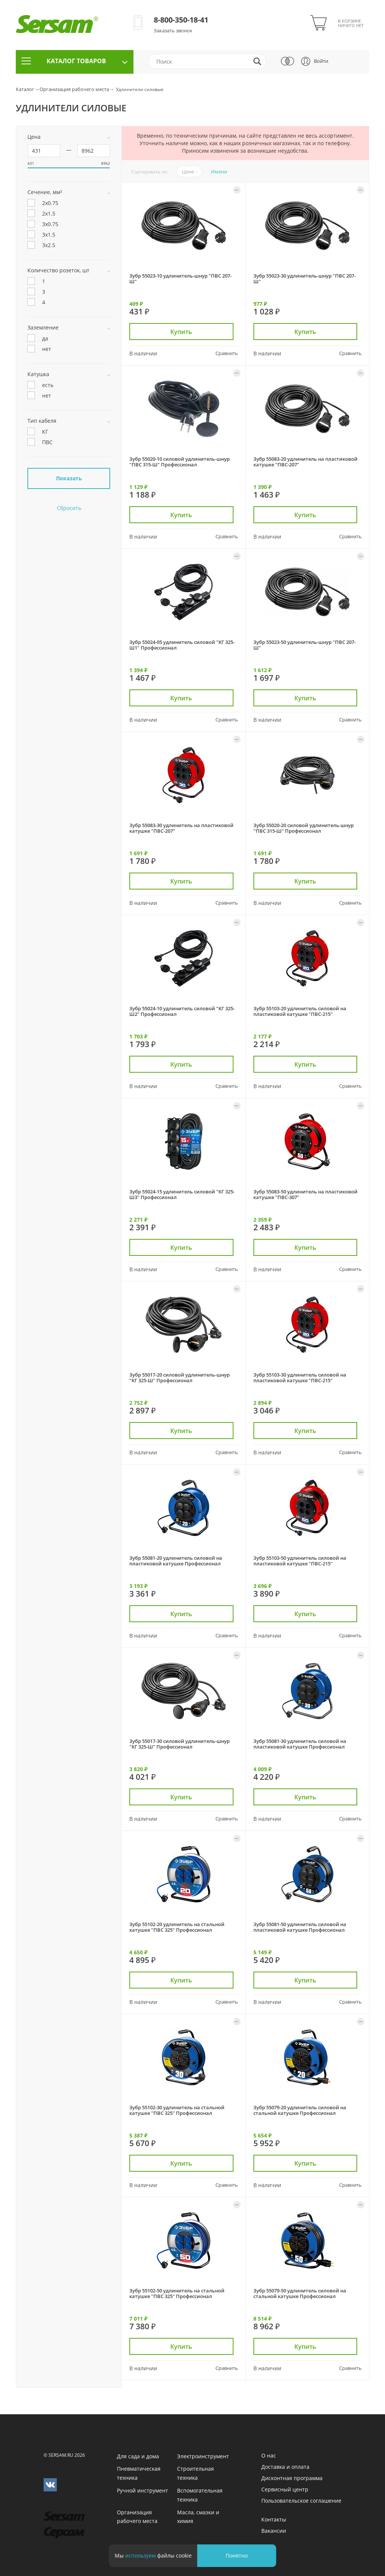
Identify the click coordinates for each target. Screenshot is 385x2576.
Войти (321, 61)
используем (140, 2555)
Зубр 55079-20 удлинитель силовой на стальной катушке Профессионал (299, 2110)
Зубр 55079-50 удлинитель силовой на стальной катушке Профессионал (299, 2293)
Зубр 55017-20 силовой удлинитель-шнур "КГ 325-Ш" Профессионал (179, 1377)
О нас (268, 2455)
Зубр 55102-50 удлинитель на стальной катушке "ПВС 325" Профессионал (176, 2293)
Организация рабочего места (74, 89)
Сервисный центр (284, 2489)
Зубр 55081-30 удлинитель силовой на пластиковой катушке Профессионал (299, 1744)
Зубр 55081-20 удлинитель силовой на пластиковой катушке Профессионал (175, 1560)
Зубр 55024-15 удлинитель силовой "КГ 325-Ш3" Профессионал (182, 1194)
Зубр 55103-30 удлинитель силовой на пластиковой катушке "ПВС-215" (299, 1377)
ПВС (40, 442)
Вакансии (273, 2530)
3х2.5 (41, 245)
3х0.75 (42, 224)
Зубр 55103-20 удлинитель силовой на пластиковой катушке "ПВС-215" (299, 1011)
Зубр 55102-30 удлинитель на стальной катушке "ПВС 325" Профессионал (176, 2110)
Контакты (273, 2519)
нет (39, 349)
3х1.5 (41, 235)
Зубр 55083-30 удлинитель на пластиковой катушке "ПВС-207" (181, 828)
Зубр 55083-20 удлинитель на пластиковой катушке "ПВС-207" (305, 461)
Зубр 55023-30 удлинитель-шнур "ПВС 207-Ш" (304, 278)
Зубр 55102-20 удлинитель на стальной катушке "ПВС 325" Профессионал (176, 1927)
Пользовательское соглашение (301, 2500)
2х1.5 (41, 214)
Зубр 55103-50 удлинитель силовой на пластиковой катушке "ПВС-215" (299, 1560)
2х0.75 (42, 203)
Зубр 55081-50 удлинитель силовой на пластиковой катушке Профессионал (299, 1927)
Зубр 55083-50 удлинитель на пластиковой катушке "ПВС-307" (305, 1194)
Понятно (237, 2555)
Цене (188, 171)
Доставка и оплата (285, 2466)
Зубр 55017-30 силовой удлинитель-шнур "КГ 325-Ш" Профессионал (179, 1744)
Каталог (25, 89)
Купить (183, 330)
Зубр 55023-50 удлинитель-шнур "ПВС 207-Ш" (304, 645)
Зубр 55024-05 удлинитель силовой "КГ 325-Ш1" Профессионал (182, 645)
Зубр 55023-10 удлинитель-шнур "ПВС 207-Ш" (180, 278)
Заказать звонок (173, 30)
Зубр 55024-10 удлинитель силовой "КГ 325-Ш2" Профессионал (182, 1011)
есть (40, 385)
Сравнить (226, 352)
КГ (37, 432)
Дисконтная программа (292, 2478)
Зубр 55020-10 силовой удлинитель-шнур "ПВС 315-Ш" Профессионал (179, 461)
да (37, 338)
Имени (219, 171)
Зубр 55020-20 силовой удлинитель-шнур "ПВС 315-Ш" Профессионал (303, 828)
